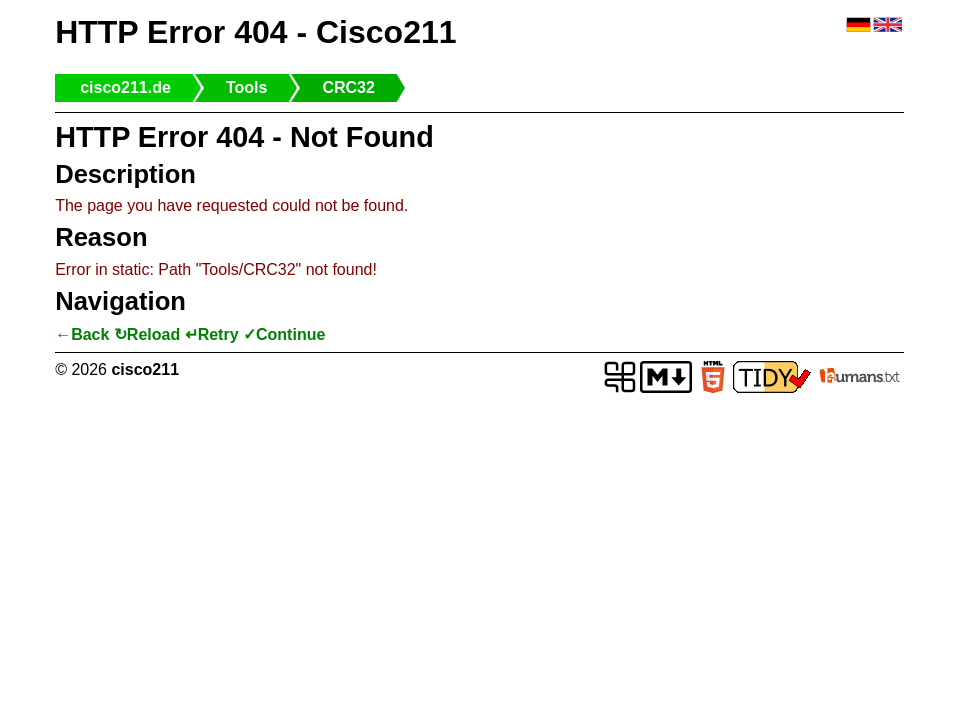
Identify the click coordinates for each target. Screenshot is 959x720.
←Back (82, 334)
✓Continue (284, 334)
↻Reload (147, 334)
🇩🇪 (858, 25)
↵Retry (212, 334)
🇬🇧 (888, 25)
